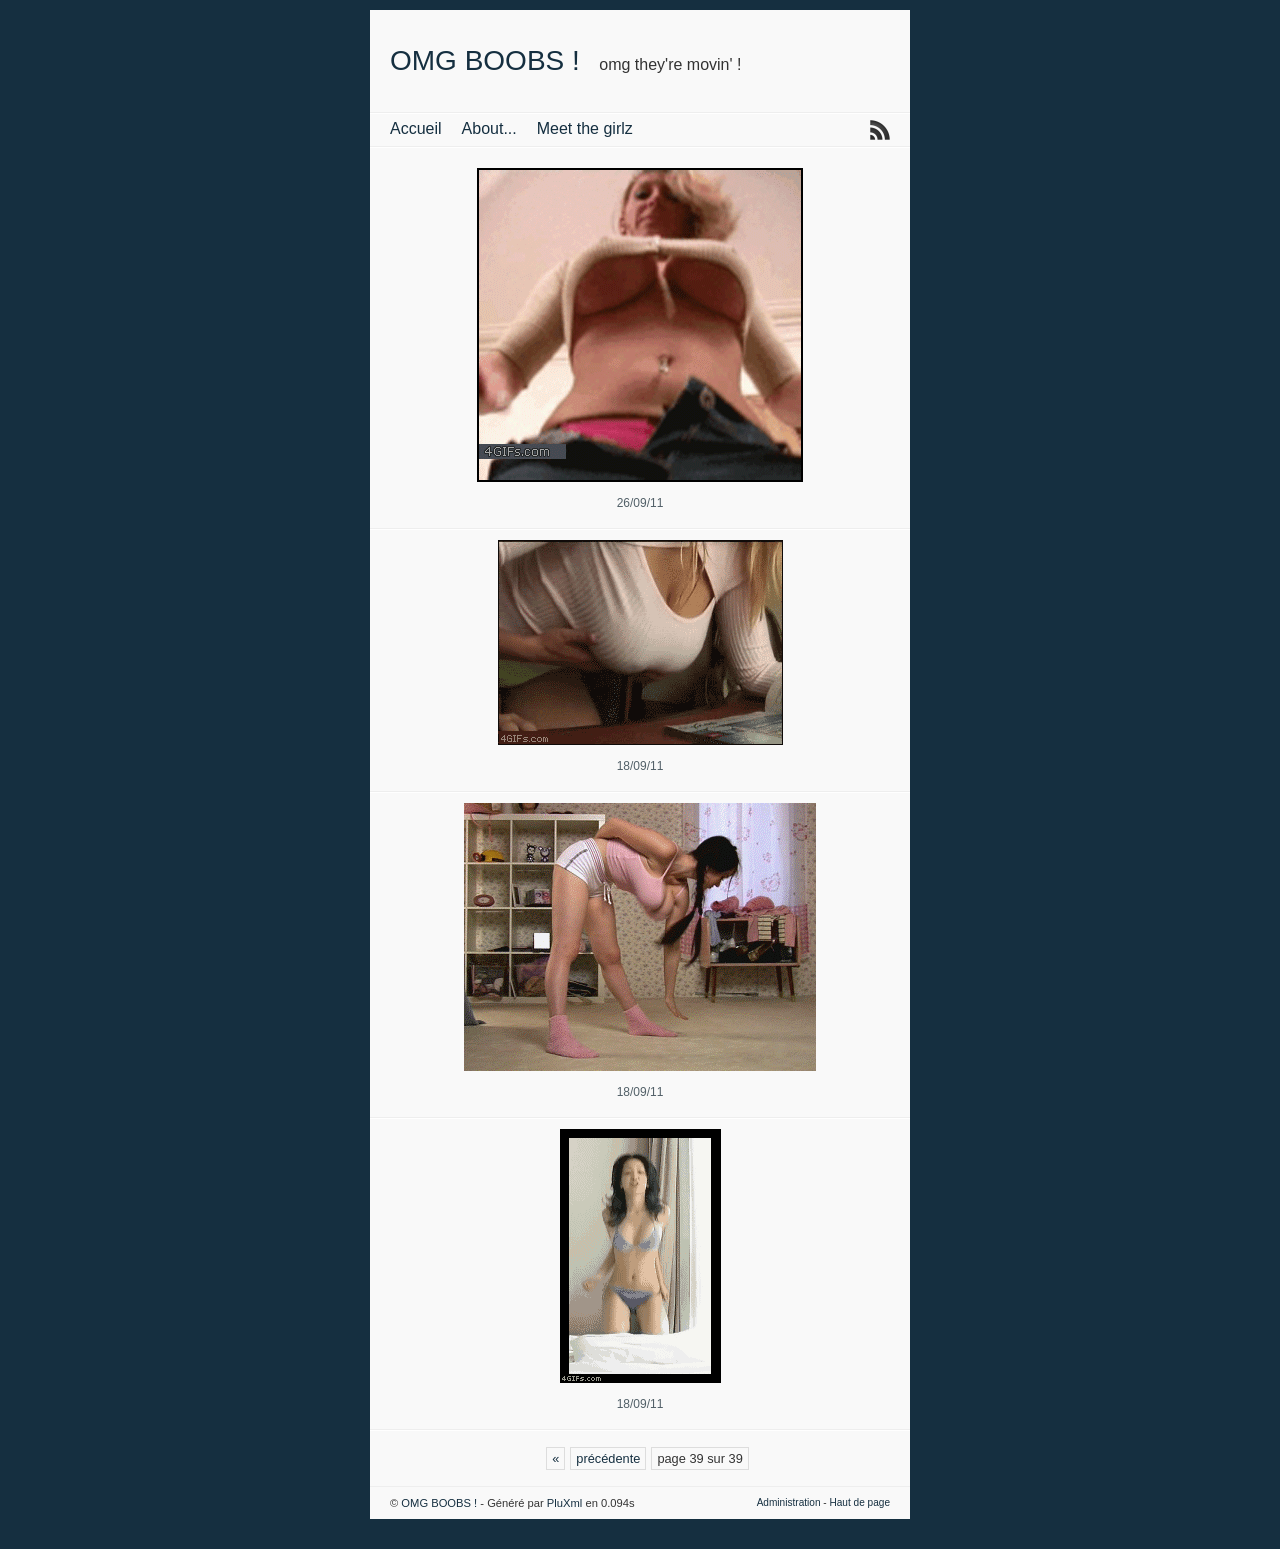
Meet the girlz (585, 128)
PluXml (564, 1503)
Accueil (416, 128)
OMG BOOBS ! (485, 60)
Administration (789, 1502)
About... (489, 128)
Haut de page (859, 1502)
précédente (608, 1458)
